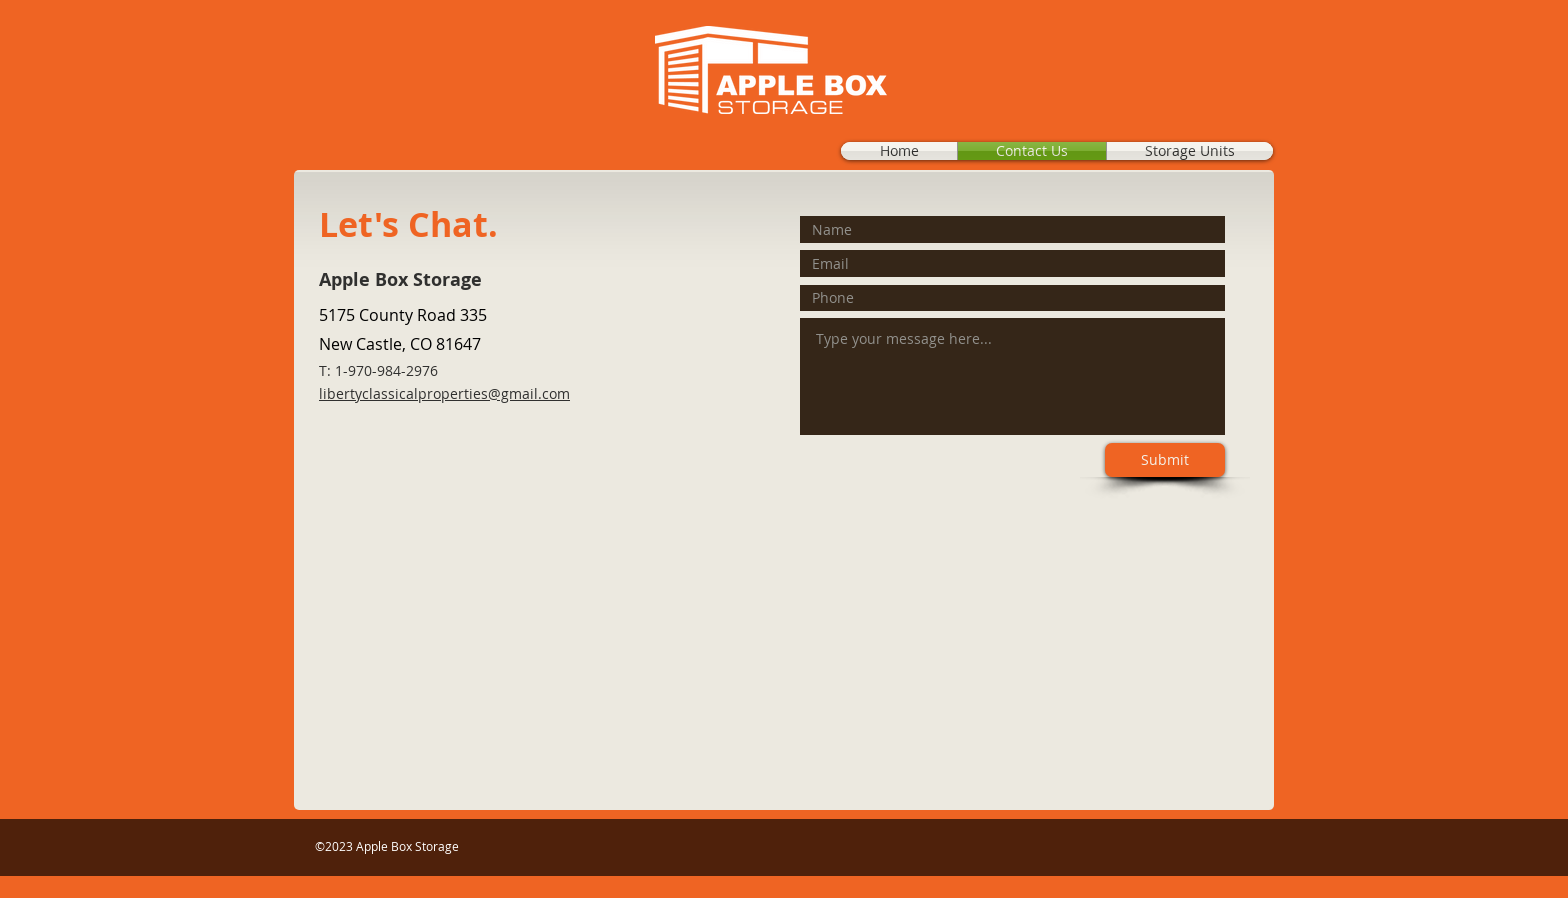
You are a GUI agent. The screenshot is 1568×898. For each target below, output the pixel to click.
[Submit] (1165, 460)
